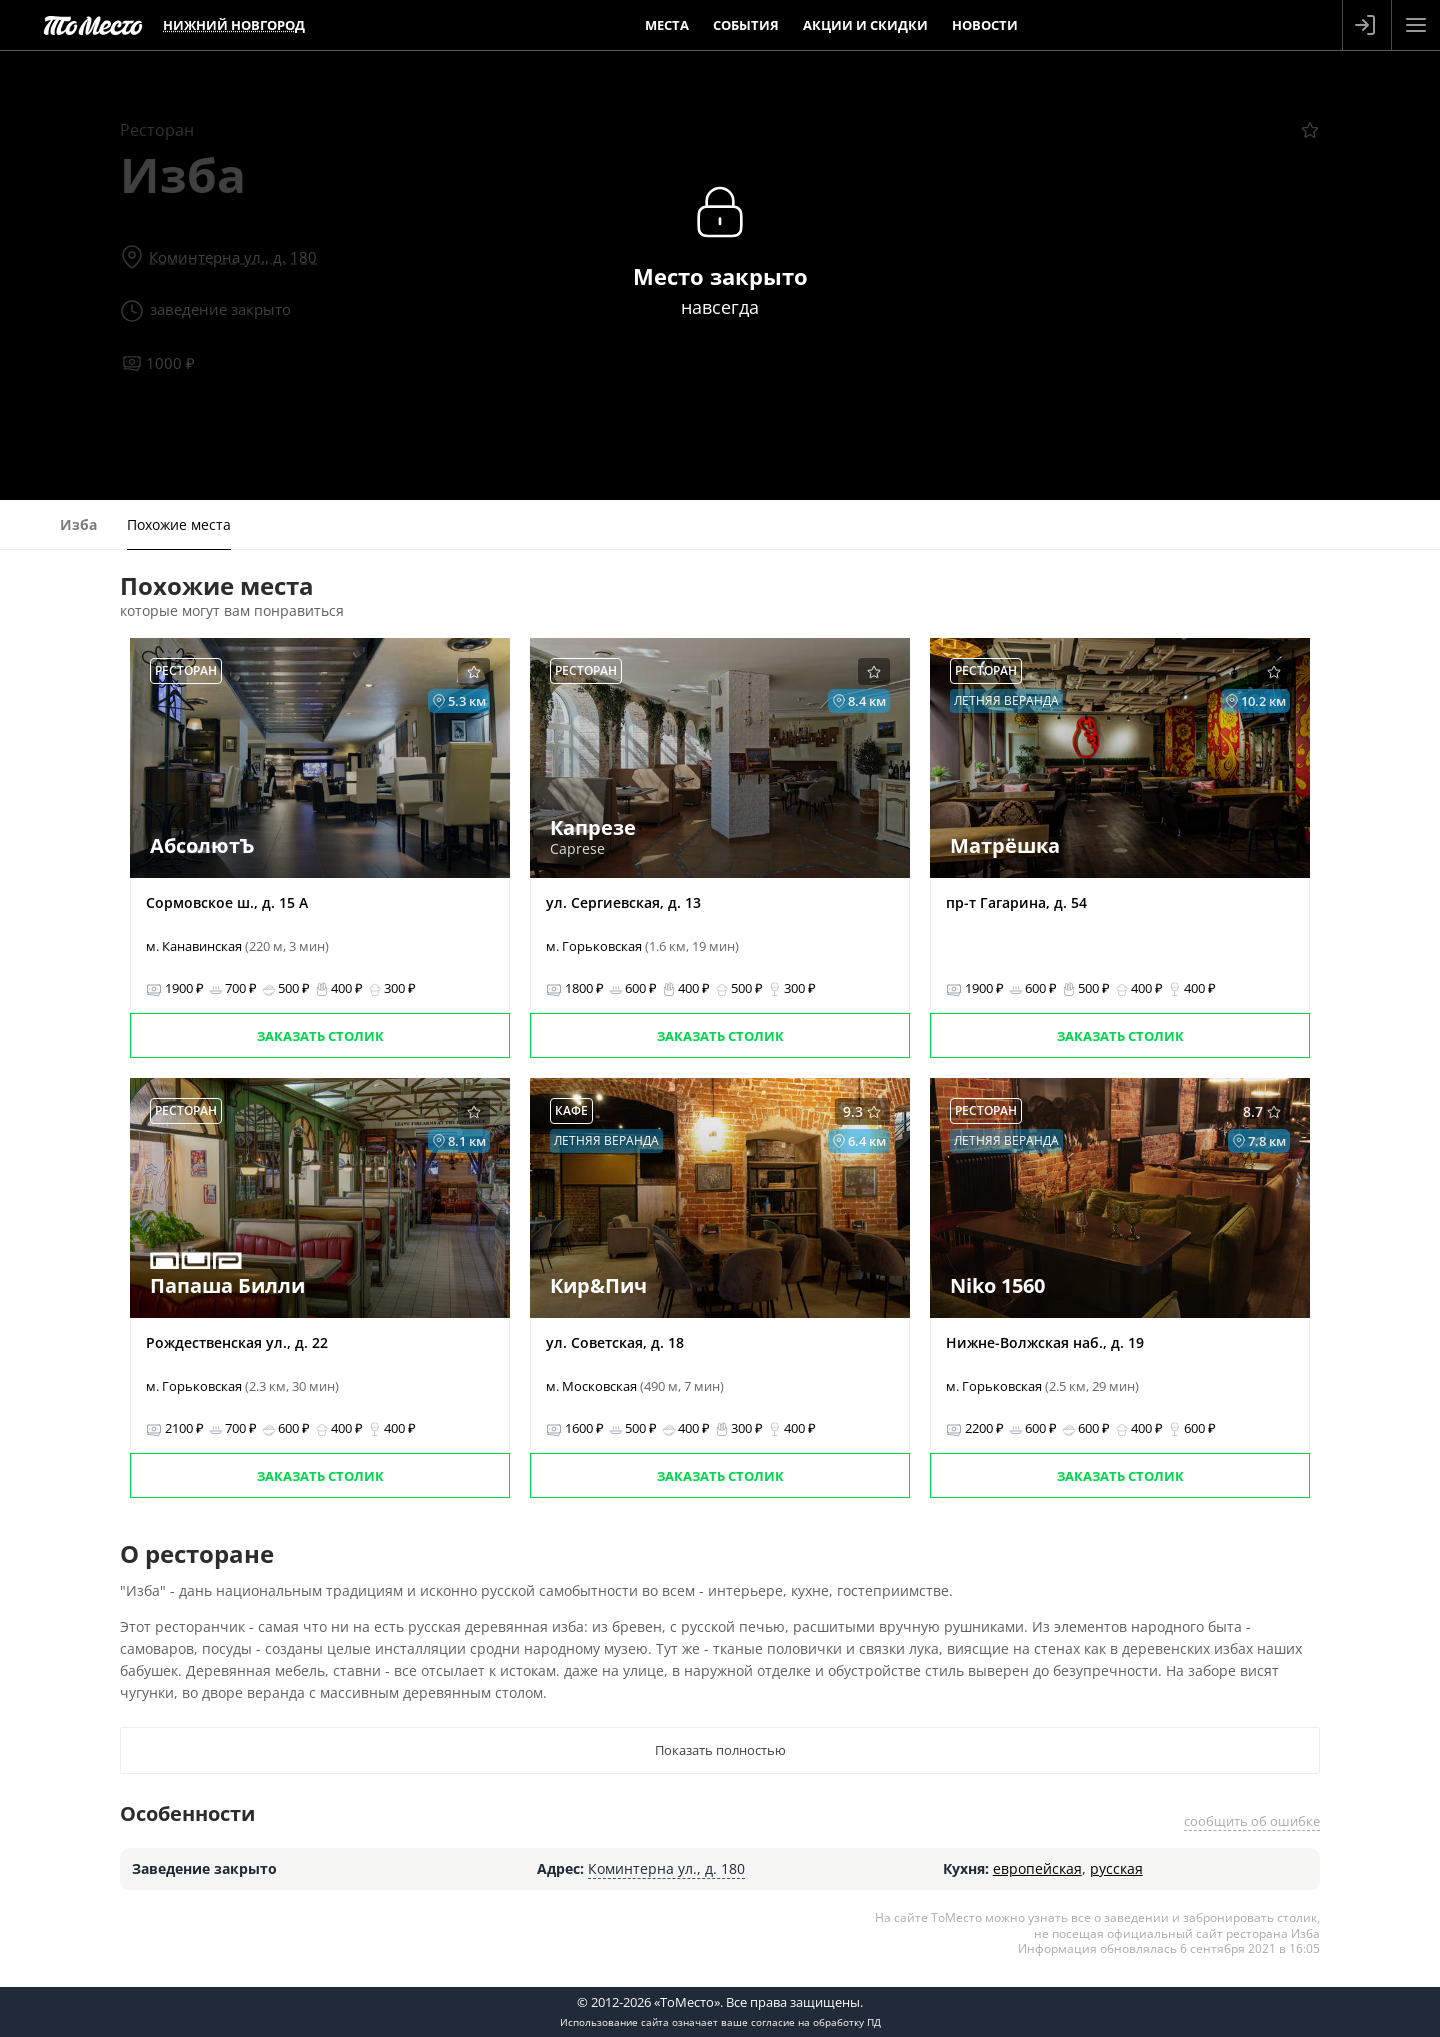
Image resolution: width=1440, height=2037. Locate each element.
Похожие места (179, 524)
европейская (1037, 1868)
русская (1116, 1868)
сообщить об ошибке (1252, 1821)
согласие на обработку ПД (816, 2022)
